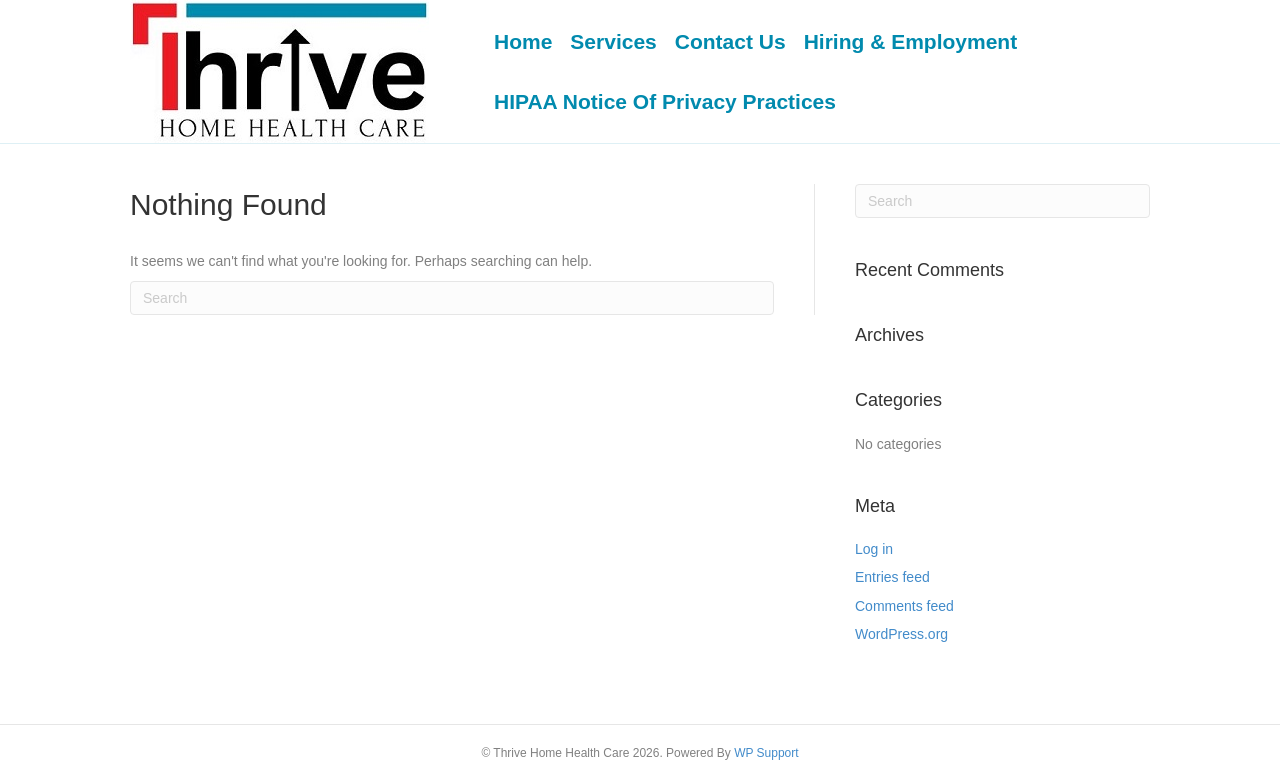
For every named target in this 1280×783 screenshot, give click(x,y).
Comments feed (904, 606)
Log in (874, 549)
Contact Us (730, 41)
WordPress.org (901, 634)
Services (613, 41)
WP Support (766, 753)
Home (523, 41)
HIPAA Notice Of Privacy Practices (665, 101)
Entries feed (892, 577)
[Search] (452, 298)
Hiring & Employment (911, 41)
